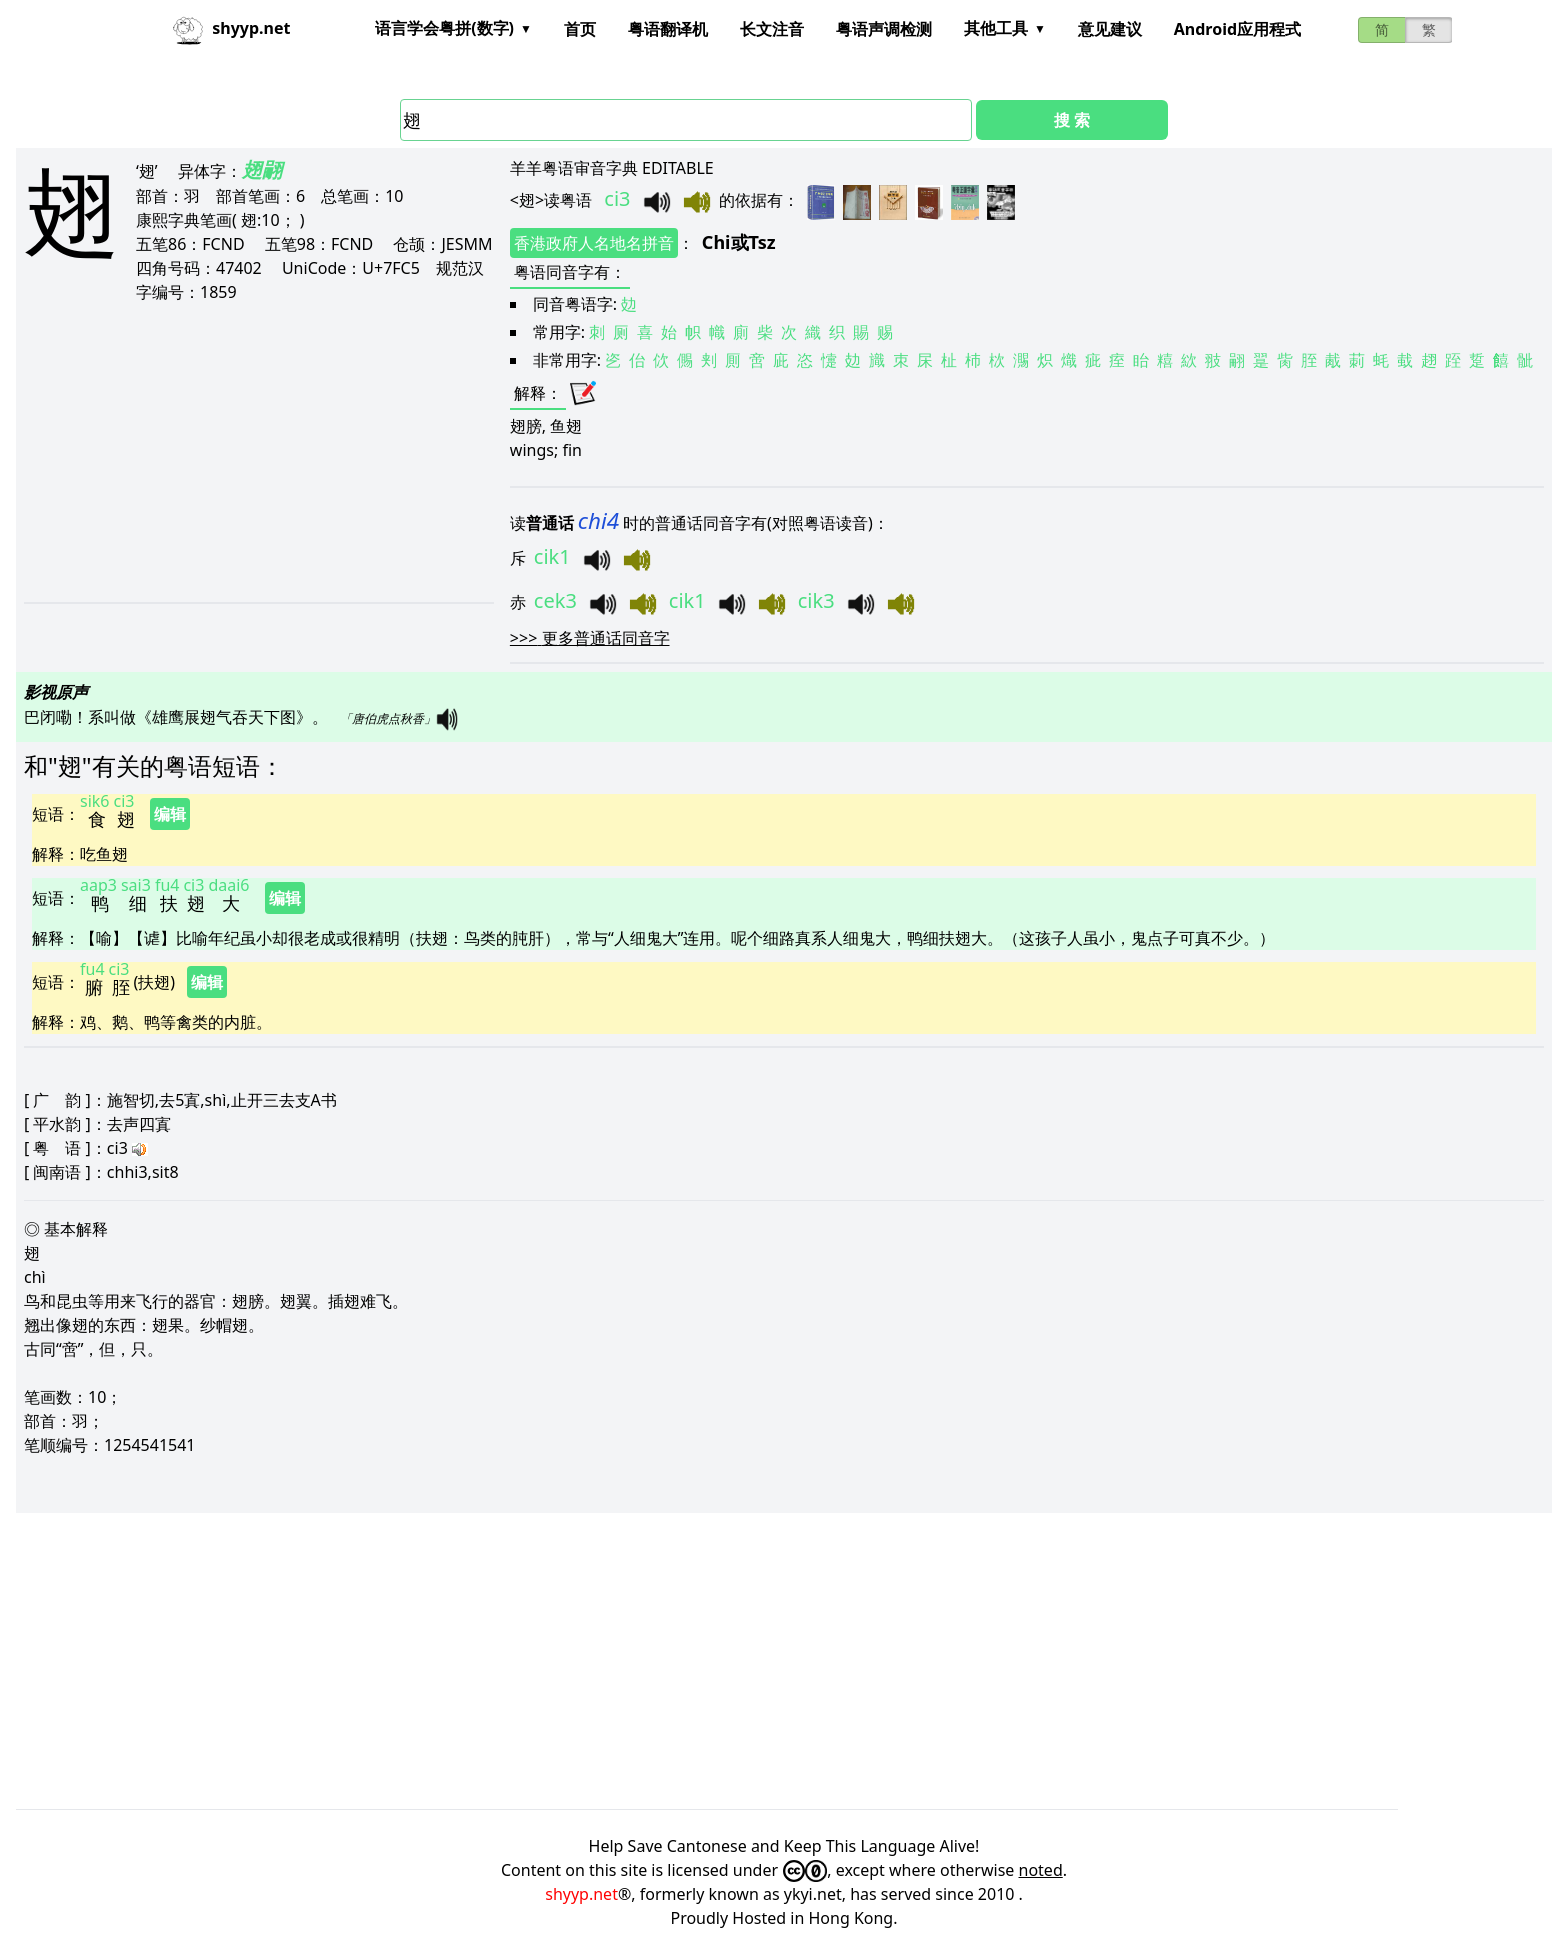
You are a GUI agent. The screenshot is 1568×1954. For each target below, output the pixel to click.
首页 (580, 29)
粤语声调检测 (884, 29)
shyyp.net (581, 1894)
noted (1041, 1870)
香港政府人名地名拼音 (594, 243)
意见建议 (1110, 29)
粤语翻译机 (668, 29)
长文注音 (772, 29)
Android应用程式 (1237, 29)
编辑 (170, 814)
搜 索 (1072, 120)
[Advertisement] (255, 452)
